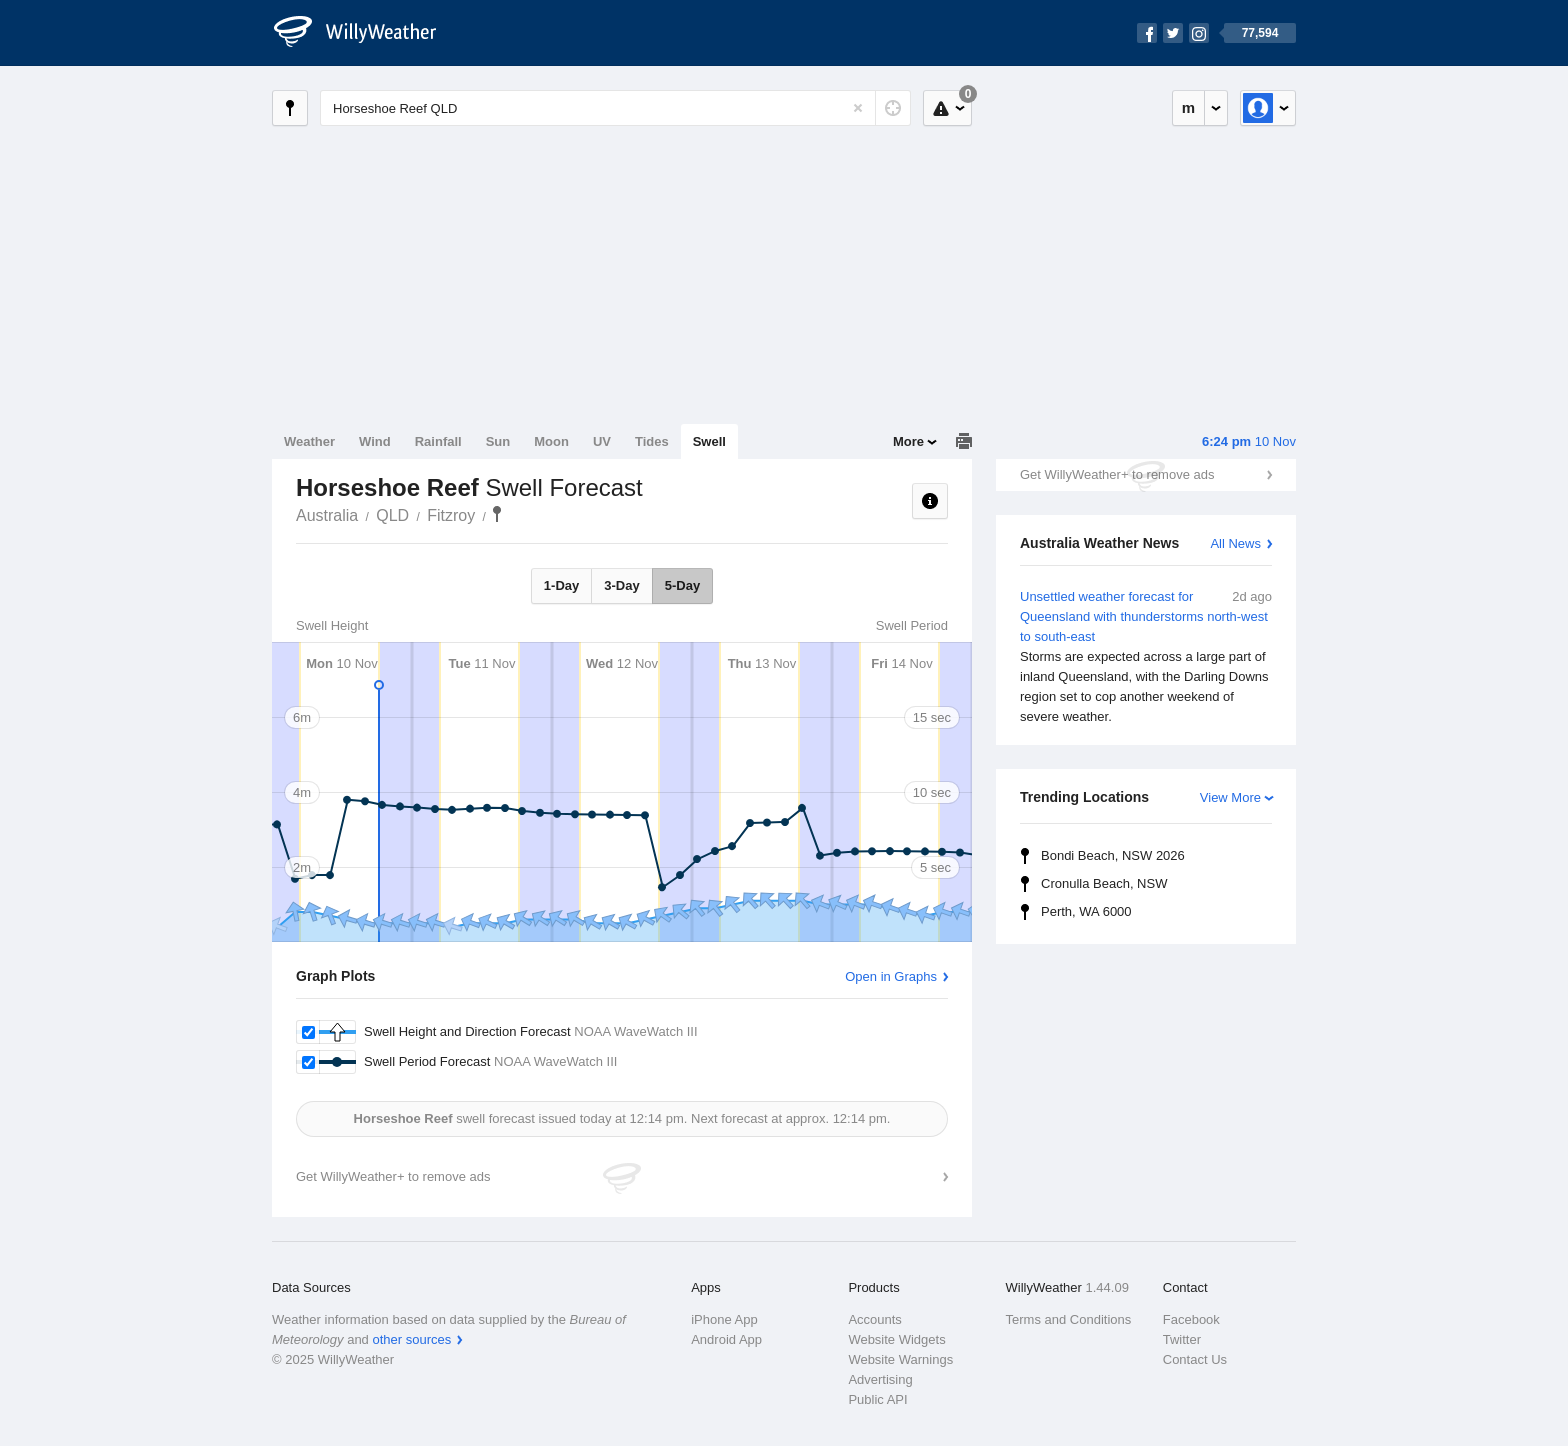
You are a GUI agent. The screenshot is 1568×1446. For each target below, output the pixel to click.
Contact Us (1195, 1359)
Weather (309, 441)
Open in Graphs (891, 976)
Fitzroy (451, 515)
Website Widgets (896, 1339)
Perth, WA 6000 (1086, 911)
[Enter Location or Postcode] (615, 108)
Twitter (1182, 1339)
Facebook (1191, 1319)
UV (602, 441)
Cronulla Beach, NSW (1104, 883)
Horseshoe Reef (497, 514)
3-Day (621, 585)
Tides (652, 441)
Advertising (880, 1379)
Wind (375, 441)
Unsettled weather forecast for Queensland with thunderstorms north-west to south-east (1146, 657)
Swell (709, 441)
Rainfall (438, 441)
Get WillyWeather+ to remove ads (1117, 474)
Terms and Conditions (1069, 1319)
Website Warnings (900, 1359)
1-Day (561, 585)
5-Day (682, 585)
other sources (411, 1339)
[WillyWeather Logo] (366, 33)
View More (1230, 797)
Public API (877, 1399)
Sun (498, 441)
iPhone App (724, 1319)
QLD (392, 515)
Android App (726, 1339)
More (908, 441)
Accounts (874, 1319)
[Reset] (858, 108)
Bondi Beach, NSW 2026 (1113, 855)
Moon (551, 441)
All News (1235, 543)
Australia (327, 515)
